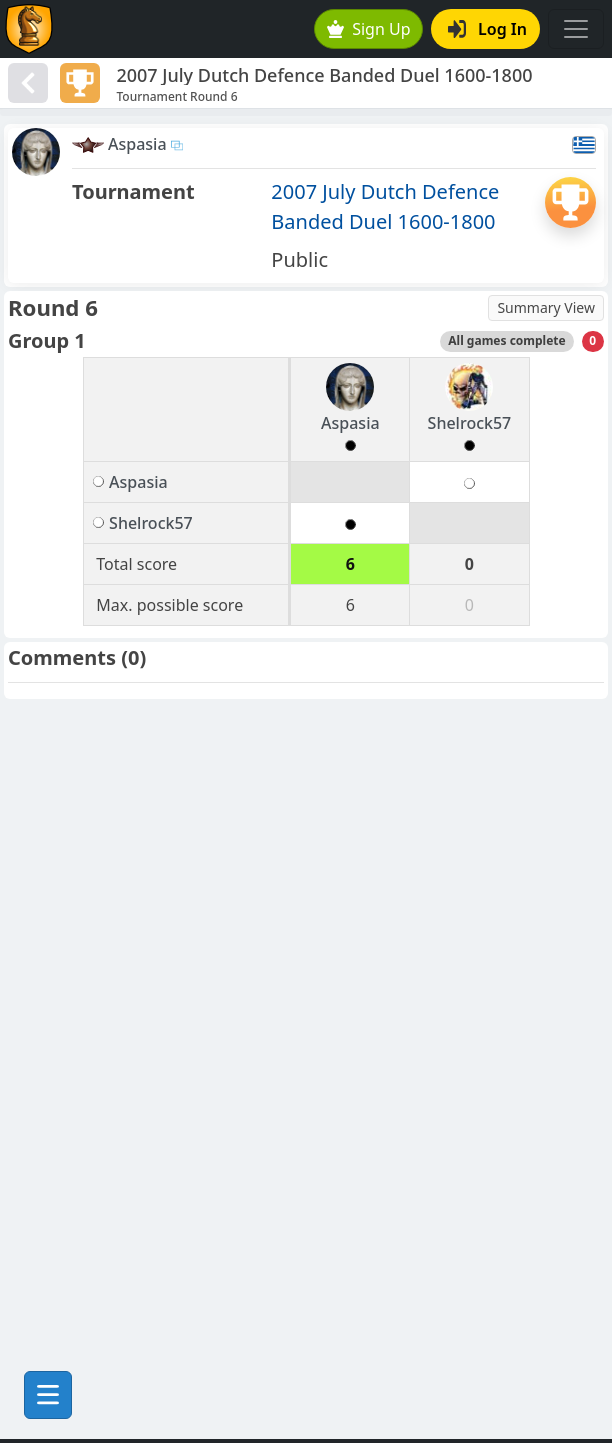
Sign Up (369, 29)
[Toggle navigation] (576, 29)
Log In (487, 29)
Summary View (546, 307)
